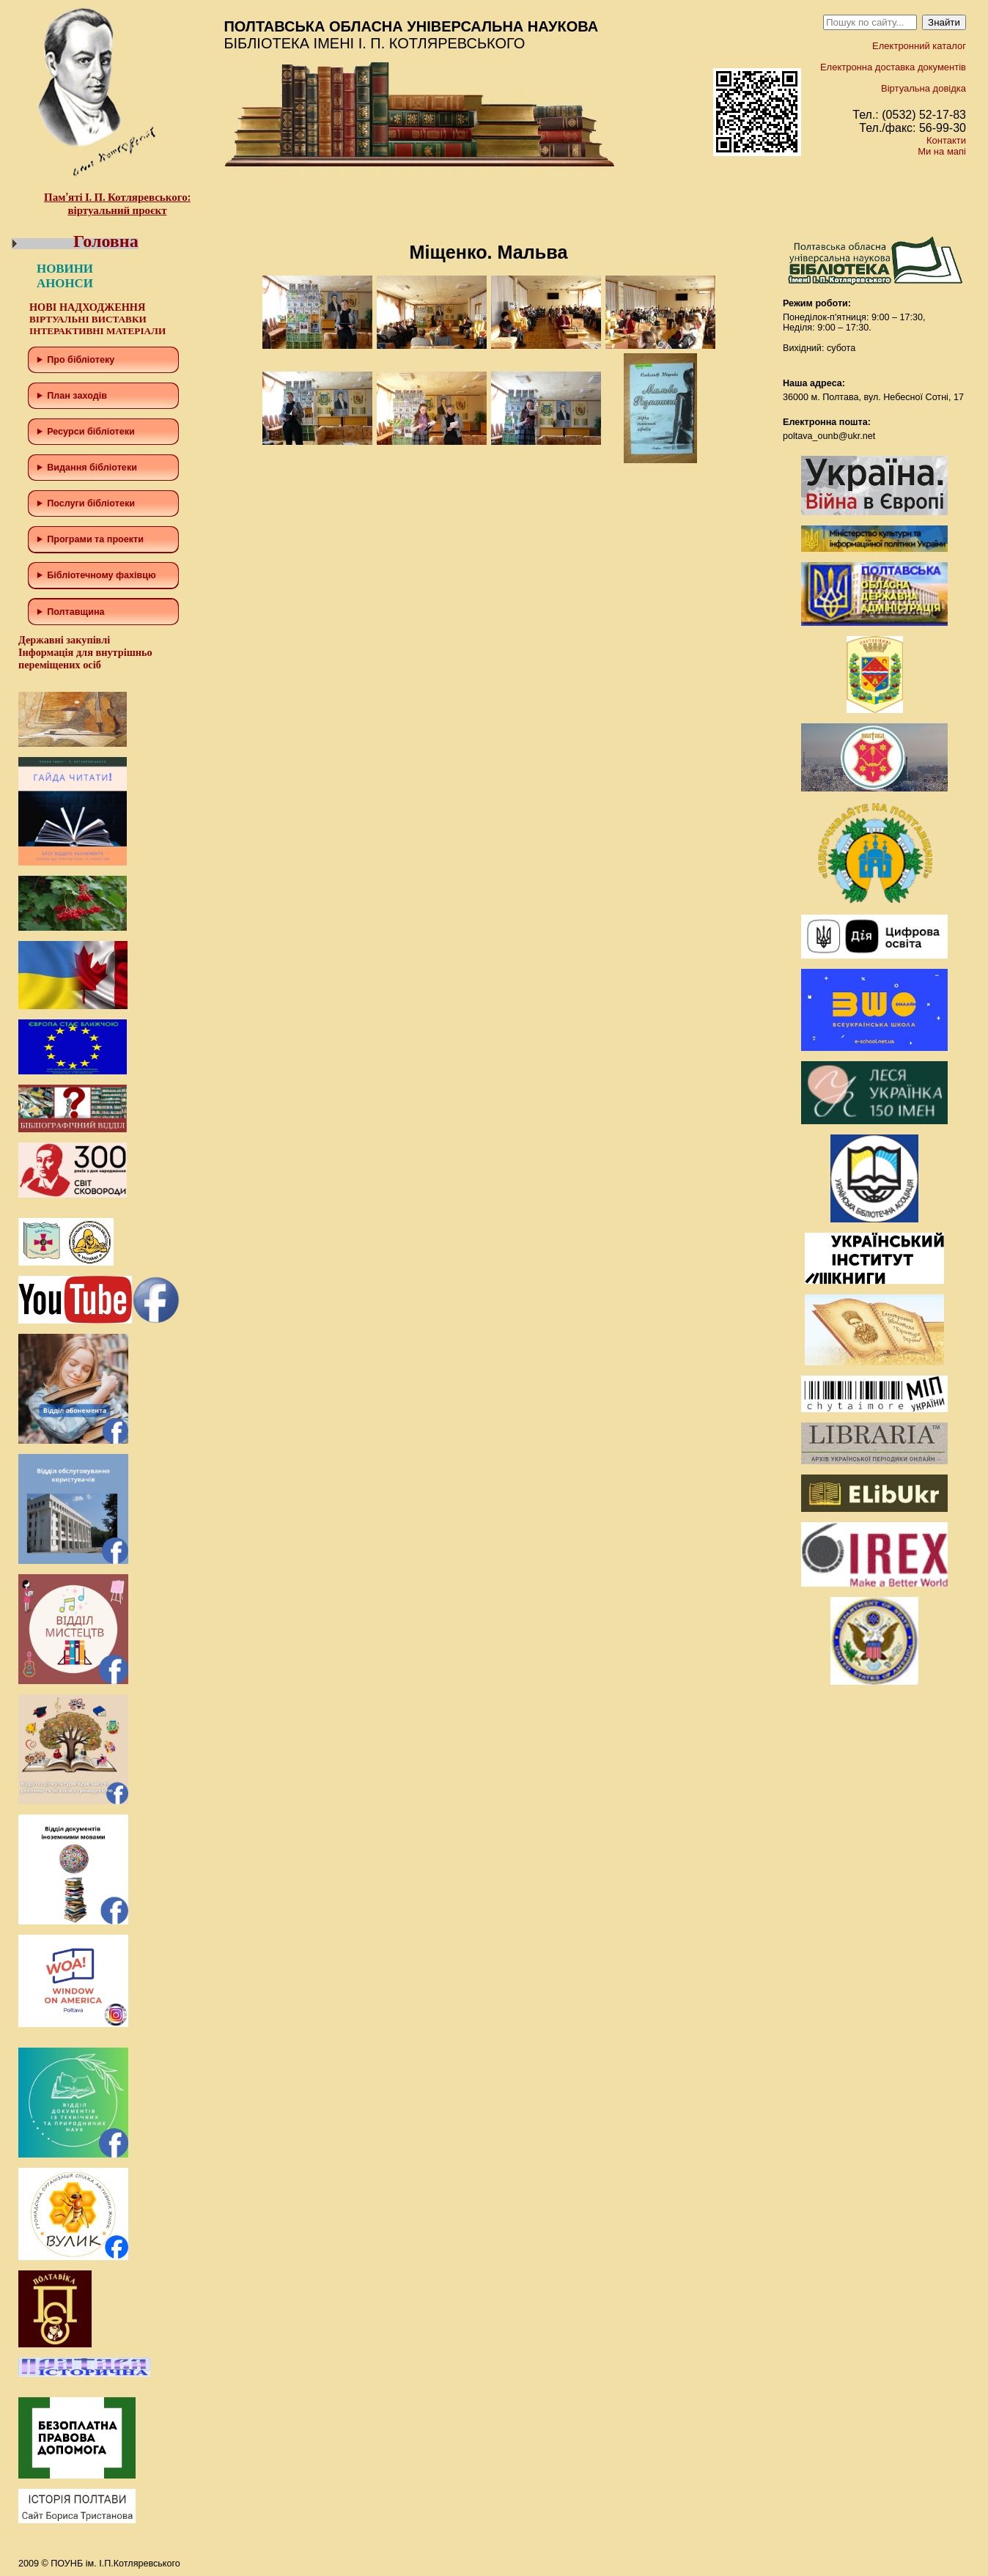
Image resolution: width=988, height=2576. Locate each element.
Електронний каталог (919, 45)
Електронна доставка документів (893, 67)
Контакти (946, 140)
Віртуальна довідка (923, 88)
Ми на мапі (942, 151)
